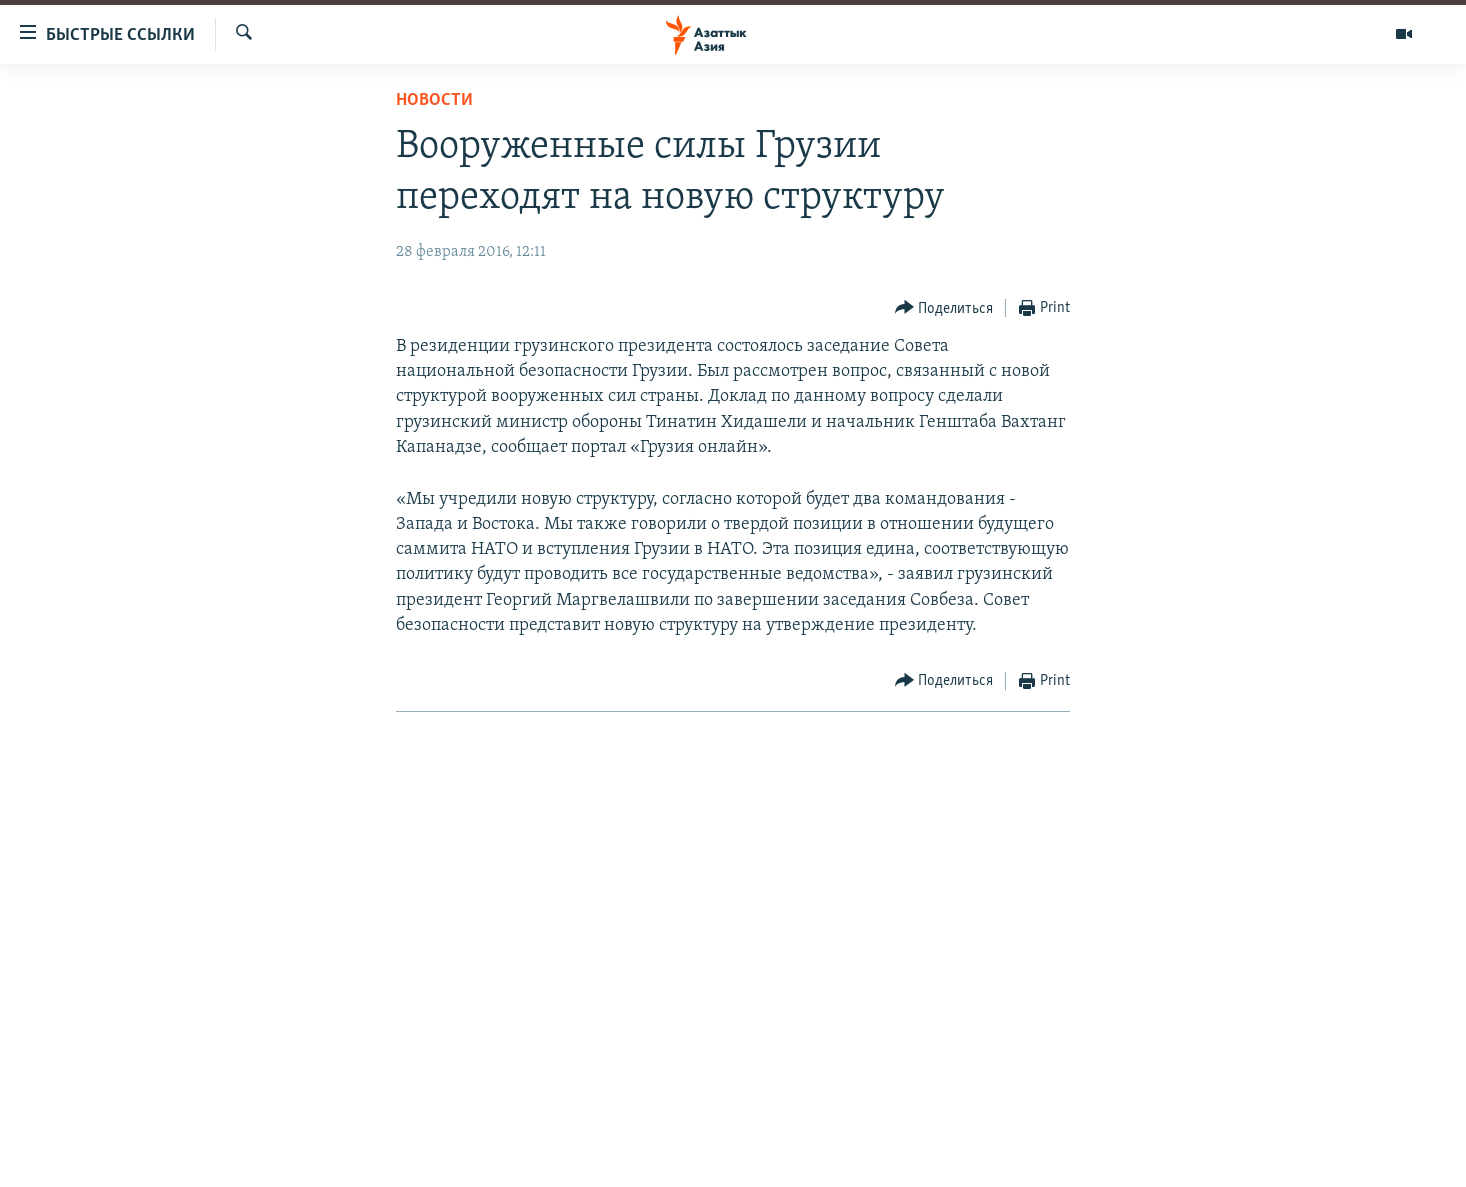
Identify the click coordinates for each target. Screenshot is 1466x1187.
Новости (434, 100)
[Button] (944, 308)
